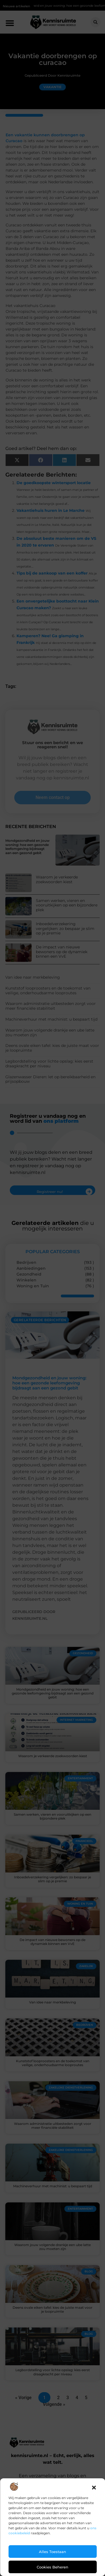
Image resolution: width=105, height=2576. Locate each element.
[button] (94, 2487)
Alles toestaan (52, 2551)
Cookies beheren (52, 2567)
